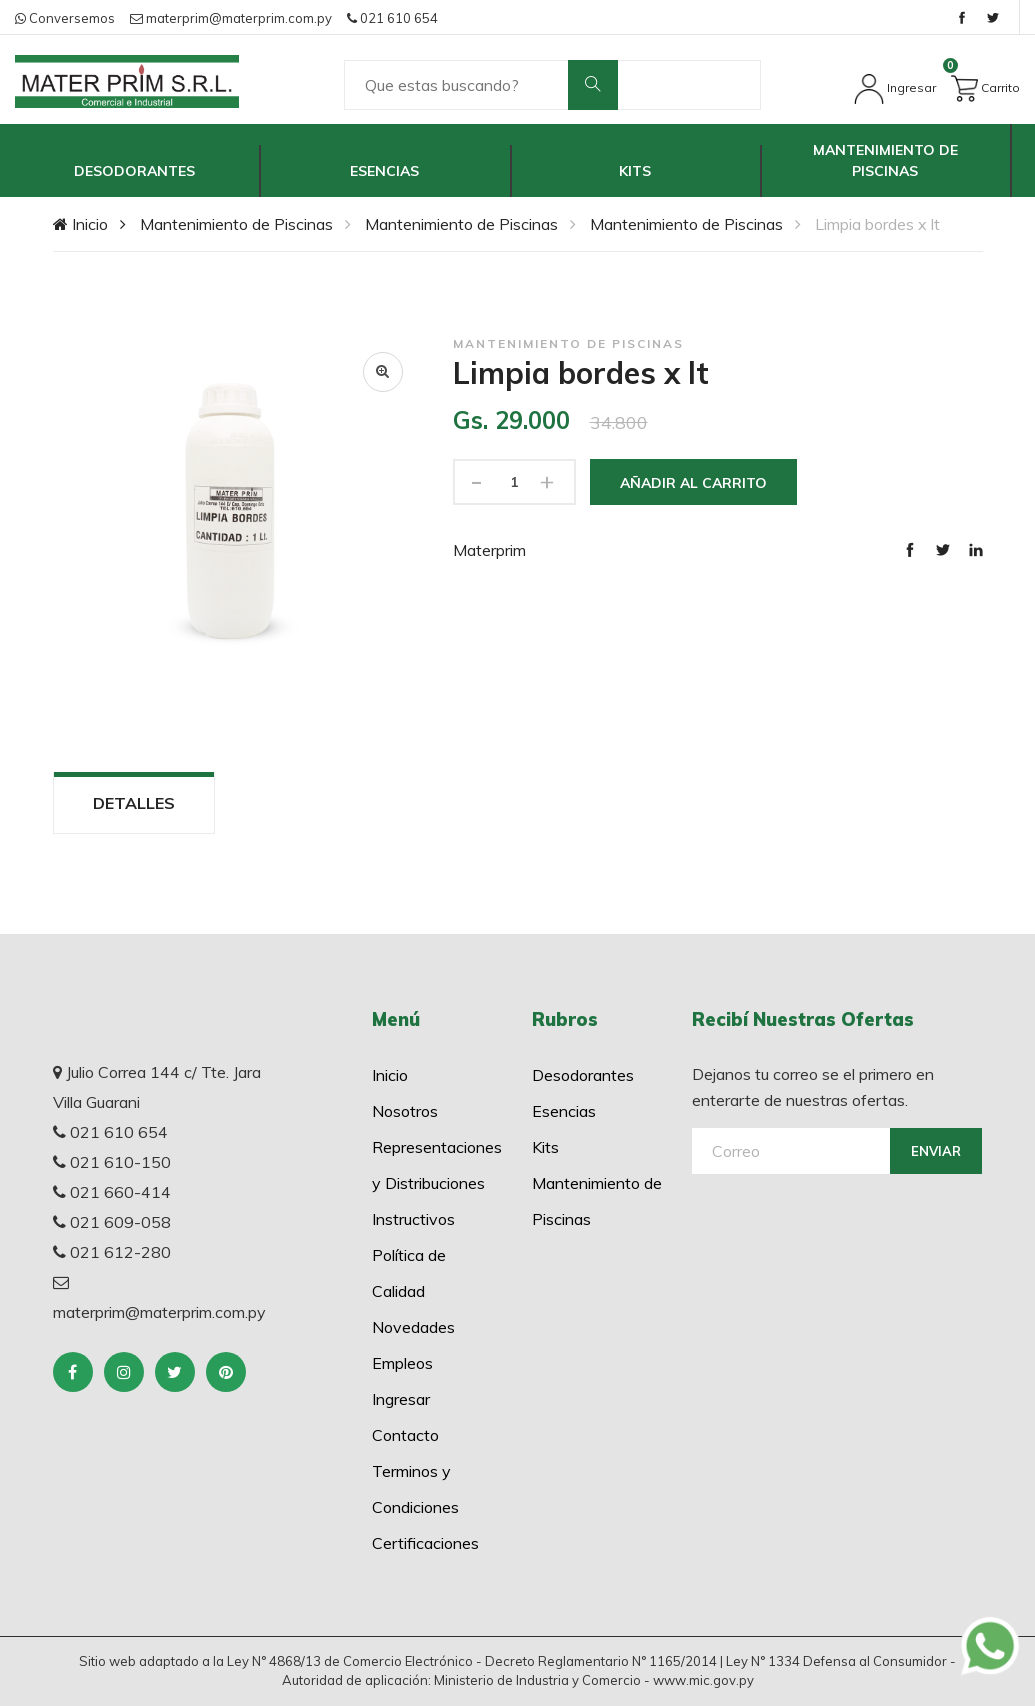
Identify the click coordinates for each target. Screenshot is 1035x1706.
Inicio (80, 224)
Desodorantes (134, 171)
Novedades (413, 1327)
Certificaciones (425, 1543)
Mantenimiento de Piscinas (885, 160)
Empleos (402, 1363)
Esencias (384, 171)
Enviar (936, 1151)
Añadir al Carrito (693, 483)
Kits (635, 171)
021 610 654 (392, 18)
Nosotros (405, 1111)
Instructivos (413, 1219)
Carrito (985, 85)
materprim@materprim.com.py (231, 18)
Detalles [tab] (134, 803)
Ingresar (895, 87)
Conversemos (65, 18)
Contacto (405, 1435)
